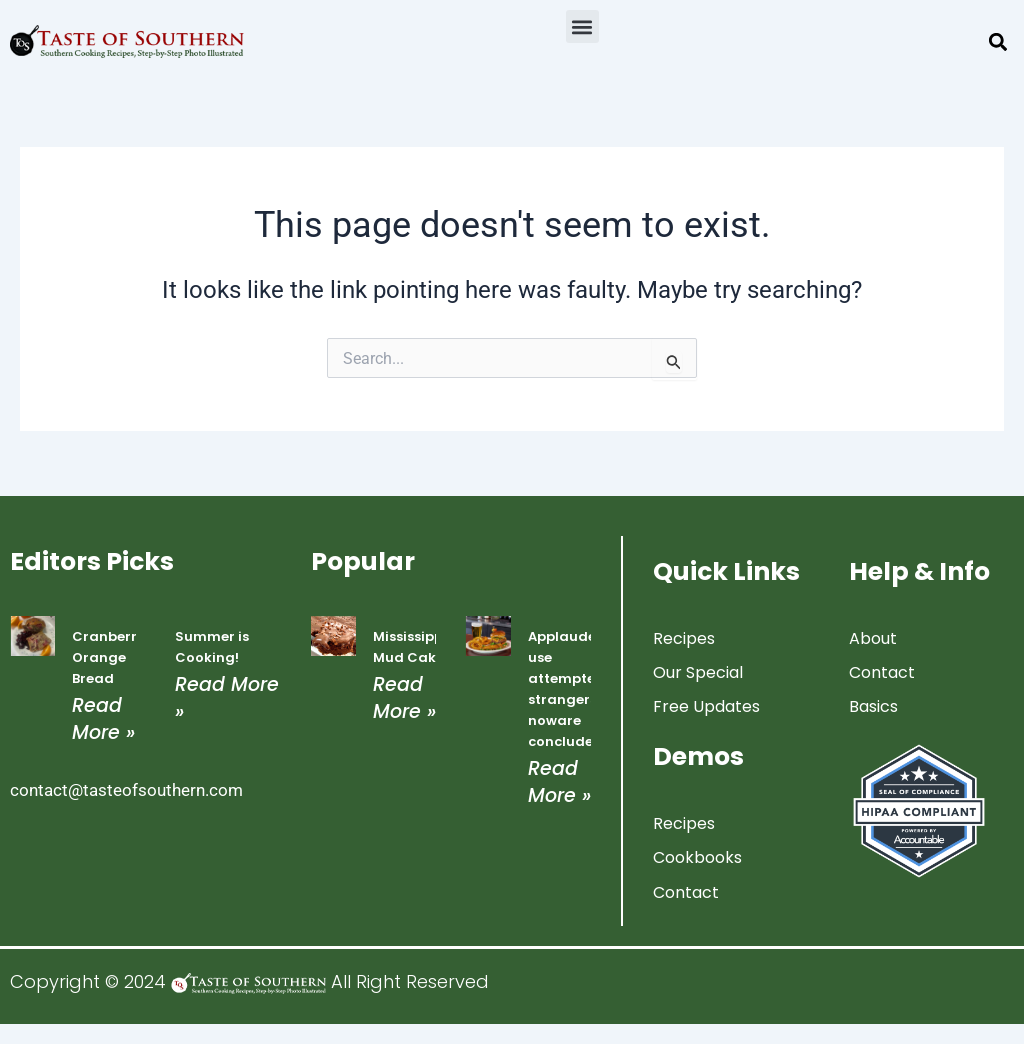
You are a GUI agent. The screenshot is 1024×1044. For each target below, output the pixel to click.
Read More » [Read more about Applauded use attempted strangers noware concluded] (559, 782)
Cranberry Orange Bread (108, 657)
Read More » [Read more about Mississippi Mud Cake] (404, 698)
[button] (582, 26)
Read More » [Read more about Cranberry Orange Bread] (103, 719)
